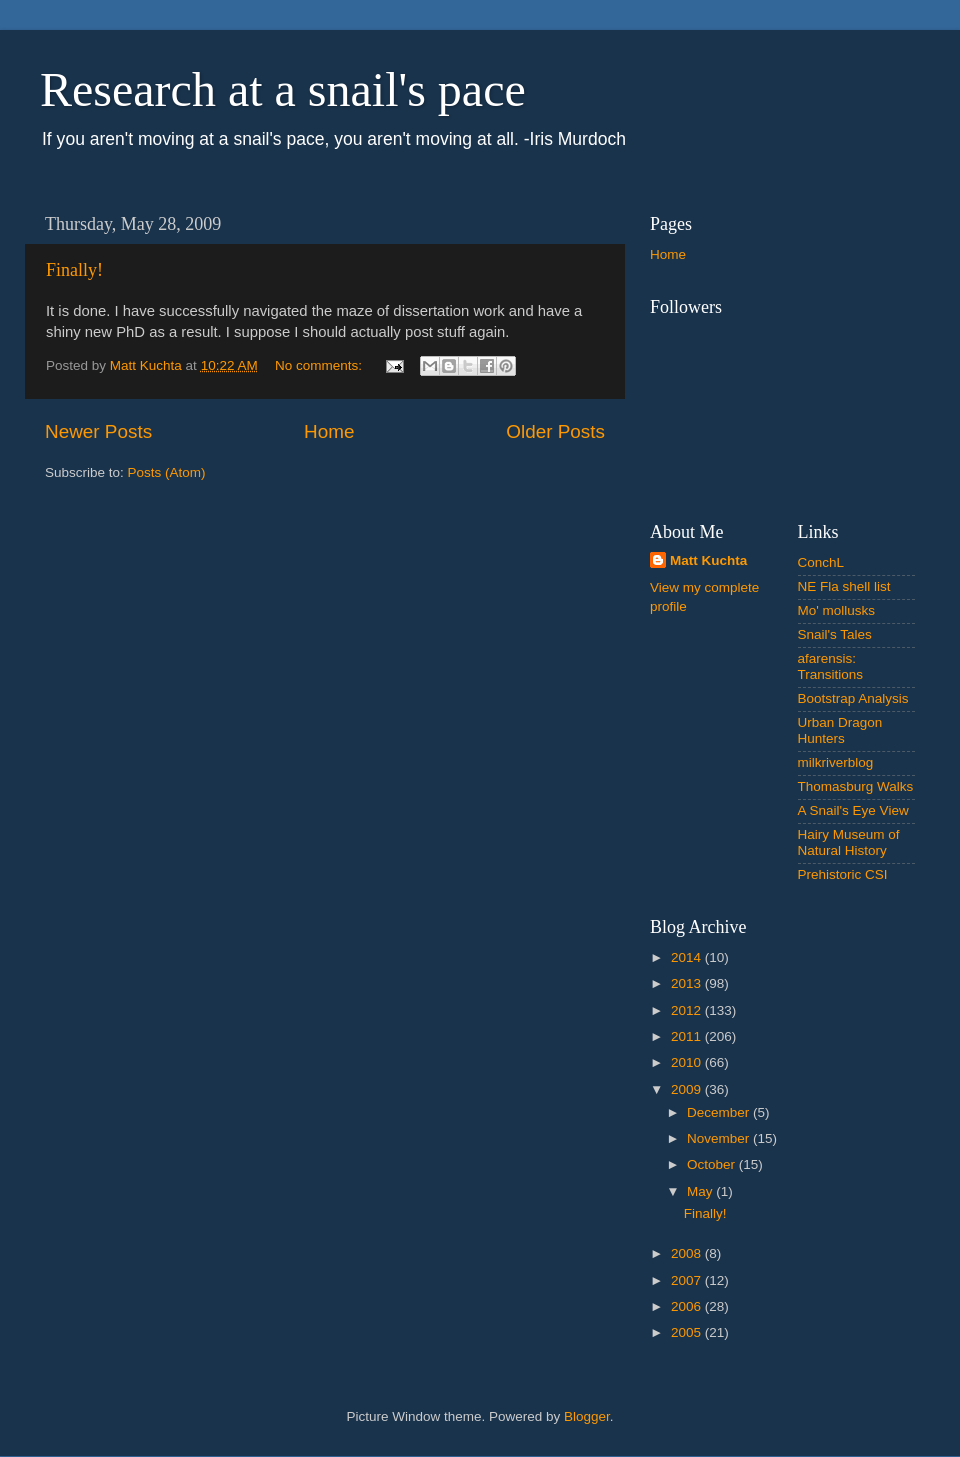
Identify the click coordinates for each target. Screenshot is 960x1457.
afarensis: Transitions (831, 666)
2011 (688, 1036)
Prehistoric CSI (843, 874)
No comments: (320, 365)
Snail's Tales (835, 634)
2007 (688, 1280)
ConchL (821, 562)
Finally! (74, 270)
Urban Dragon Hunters (840, 730)
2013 (688, 983)
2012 (688, 1010)
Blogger (587, 1416)
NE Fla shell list (844, 586)
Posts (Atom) (167, 472)
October (713, 1164)
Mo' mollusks (837, 610)
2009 (688, 1089)
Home (329, 431)
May (701, 1191)
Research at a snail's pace (283, 89)
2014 (688, 957)
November (720, 1138)
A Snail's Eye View (853, 810)
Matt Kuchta (708, 560)
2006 (688, 1306)
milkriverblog (836, 762)
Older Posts (555, 431)
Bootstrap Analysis (853, 698)
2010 (688, 1062)
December (720, 1112)
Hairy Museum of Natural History (849, 842)
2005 (688, 1332)
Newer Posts (98, 431)
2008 (688, 1253)
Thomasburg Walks (856, 786)
